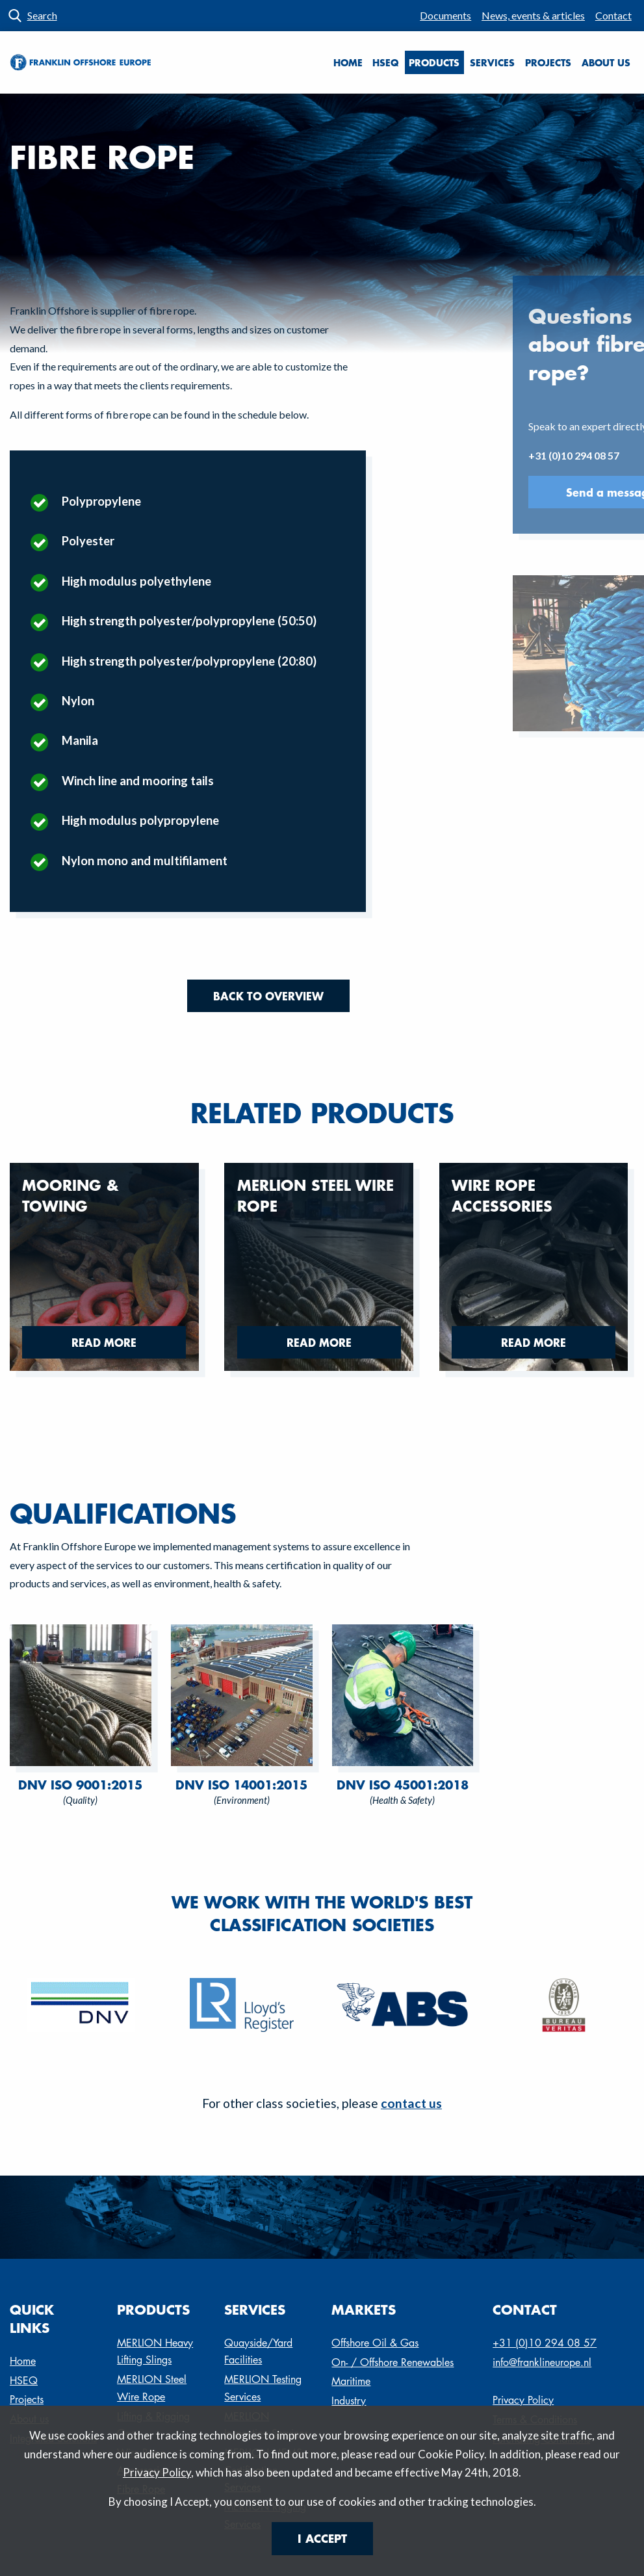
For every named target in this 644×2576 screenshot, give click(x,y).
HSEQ (385, 62)
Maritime (350, 2381)
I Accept (322, 2538)
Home (348, 62)
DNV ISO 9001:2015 (80, 1784)
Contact (613, 15)
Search (42, 15)
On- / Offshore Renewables (392, 2362)
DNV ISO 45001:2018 (403, 1784)
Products (434, 62)
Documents (445, 15)
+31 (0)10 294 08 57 (545, 2343)
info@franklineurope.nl (542, 2362)
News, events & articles (533, 15)
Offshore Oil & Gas (375, 2343)
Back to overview (268, 996)
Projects (548, 62)
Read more (103, 1342)
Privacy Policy (157, 2472)
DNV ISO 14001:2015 (241, 1784)
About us (606, 62)
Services (492, 62)
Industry (348, 2401)
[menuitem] (446, 15)
